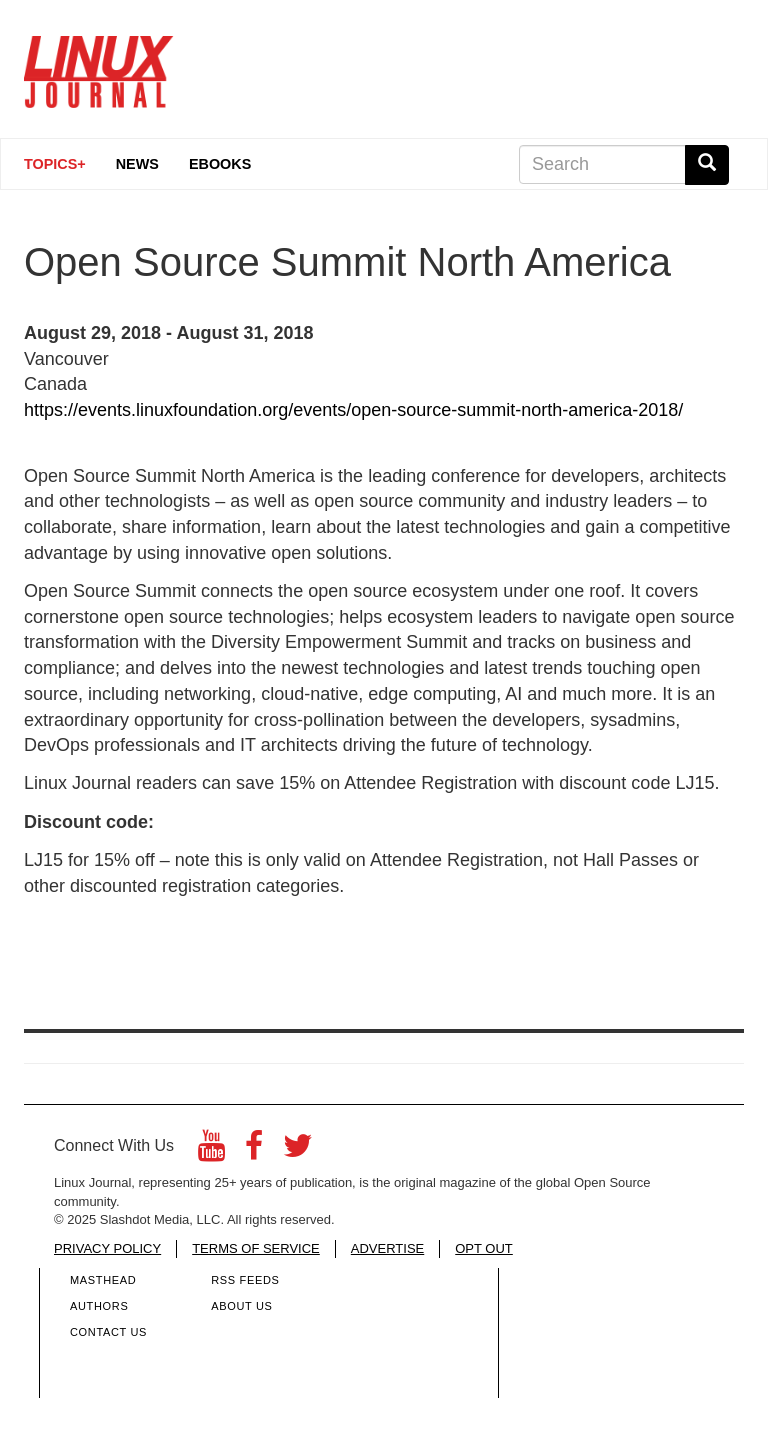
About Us (241, 1306)
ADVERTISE (387, 1248)
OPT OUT (484, 1248)
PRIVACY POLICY (107, 1248)
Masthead (103, 1280)
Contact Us (108, 1332)
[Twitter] (298, 1151)
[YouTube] (211, 1151)
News (137, 164)
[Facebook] (254, 1151)
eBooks (220, 164)
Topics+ (55, 164)
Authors (99, 1306)
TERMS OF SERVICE (256, 1248)
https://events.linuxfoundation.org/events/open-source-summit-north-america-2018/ (353, 410)
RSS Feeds (245, 1280)
